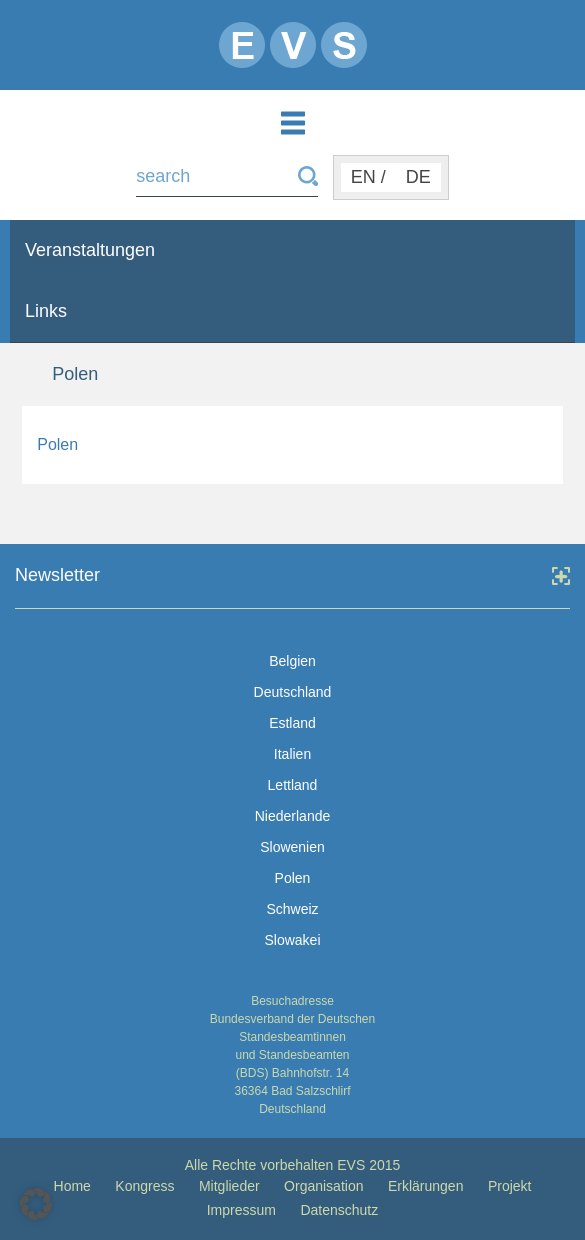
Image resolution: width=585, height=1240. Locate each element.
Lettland (293, 785)
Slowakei (292, 940)
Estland (292, 723)
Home (72, 1186)
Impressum (241, 1210)
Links (46, 311)
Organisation (323, 1186)
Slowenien (292, 847)
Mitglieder (229, 1186)
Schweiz (292, 909)
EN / (368, 177)
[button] (36, 1204)
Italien (292, 754)
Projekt (510, 1186)
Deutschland (293, 692)
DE (418, 177)
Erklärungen (426, 1186)
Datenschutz (339, 1210)
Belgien (292, 661)
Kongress (144, 1186)
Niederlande (293, 816)
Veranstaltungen (90, 250)
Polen (57, 444)
